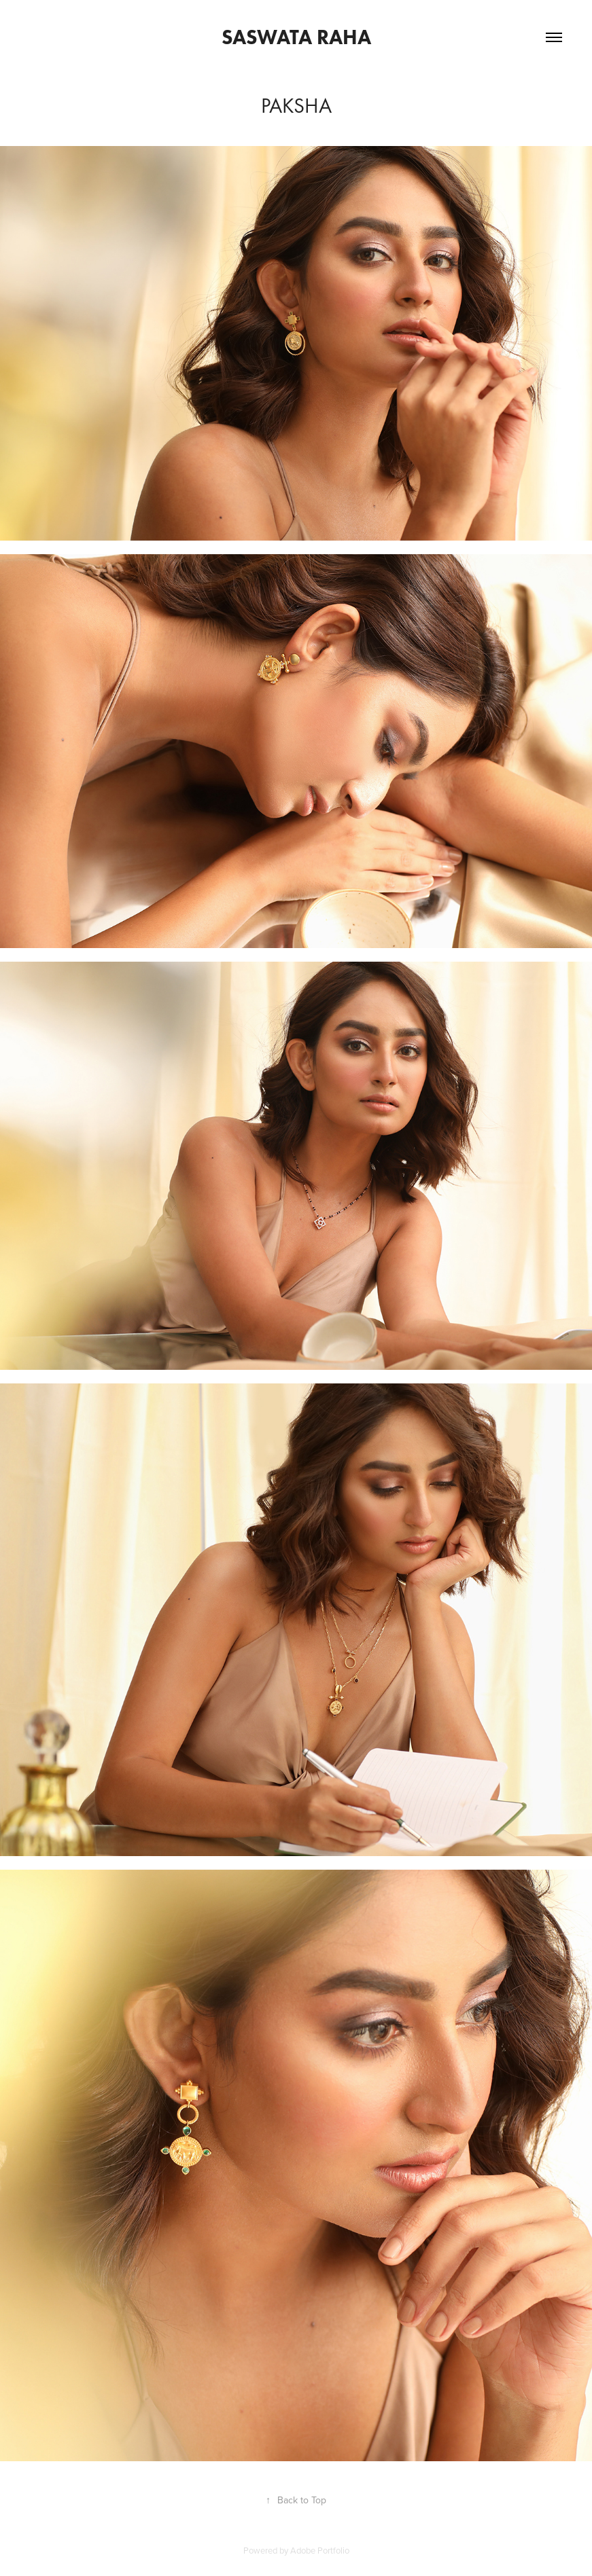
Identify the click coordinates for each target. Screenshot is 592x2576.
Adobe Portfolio (319, 2550)
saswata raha (296, 37)
